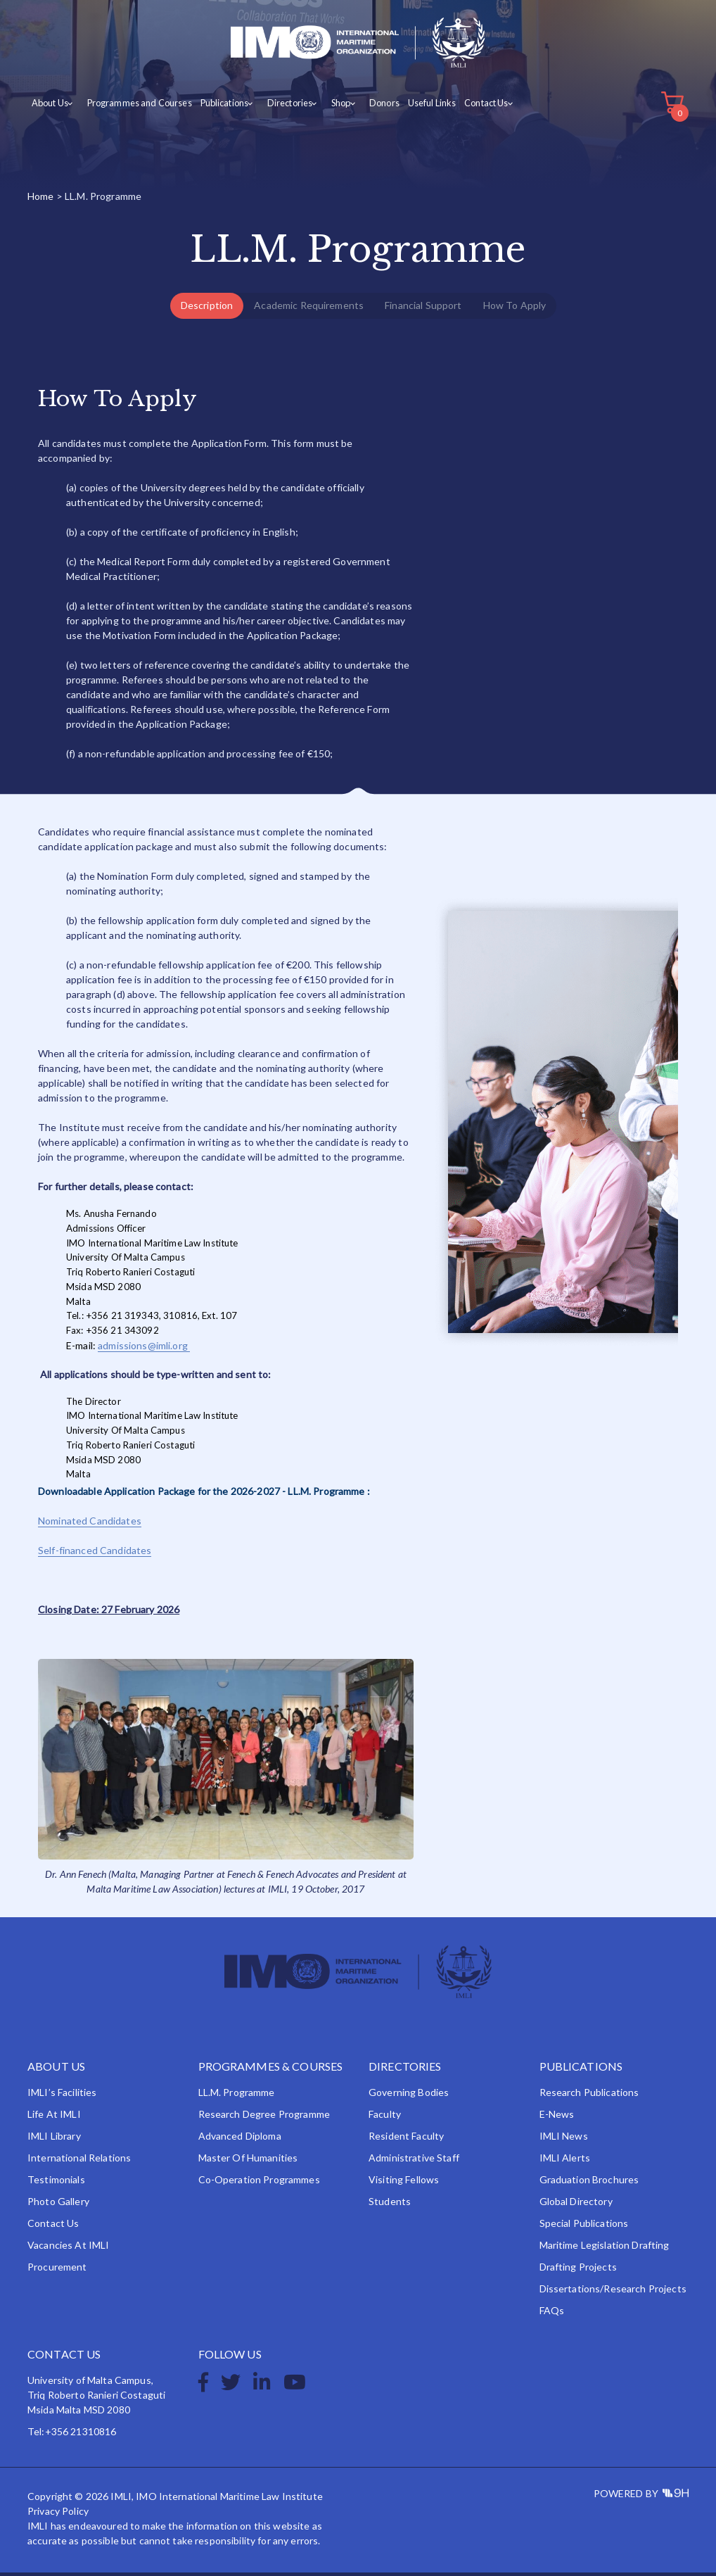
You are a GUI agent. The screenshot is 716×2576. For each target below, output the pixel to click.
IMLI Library (54, 2139)
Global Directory (576, 2205)
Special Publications (584, 2227)
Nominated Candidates (89, 1525)
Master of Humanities (248, 2161)
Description (207, 309)
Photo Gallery (58, 2205)
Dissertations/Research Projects (612, 2292)
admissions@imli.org (144, 1349)
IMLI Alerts (565, 2161)
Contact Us (471, 106)
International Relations (79, 2161)
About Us (49, 106)
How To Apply (514, 309)
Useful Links (417, 106)
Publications (218, 106)
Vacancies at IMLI (68, 2248)
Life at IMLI (54, 2117)
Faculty (385, 2117)
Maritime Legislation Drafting (604, 2248)
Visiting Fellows (404, 2183)
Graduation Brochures (589, 2183)
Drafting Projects (578, 2270)
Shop (329, 106)
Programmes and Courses (135, 106)
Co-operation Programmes (259, 2183)
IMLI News (563, 2139)
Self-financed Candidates (94, 1554)
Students (390, 2205)
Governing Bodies (409, 2096)
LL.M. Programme (236, 2096)
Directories (281, 106)
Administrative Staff (414, 2161)
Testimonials (56, 2183)
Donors (370, 106)
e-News (557, 2117)
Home (40, 200)
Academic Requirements (309, 309)
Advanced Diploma (239, 2139)
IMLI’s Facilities (61, 2096)
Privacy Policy (58, 2514)
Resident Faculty (406, 2139)
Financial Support (423, 309)
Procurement (57, 2270)
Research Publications (589, 2096)
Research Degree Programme (264, 2117)
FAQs (552, 2314)
